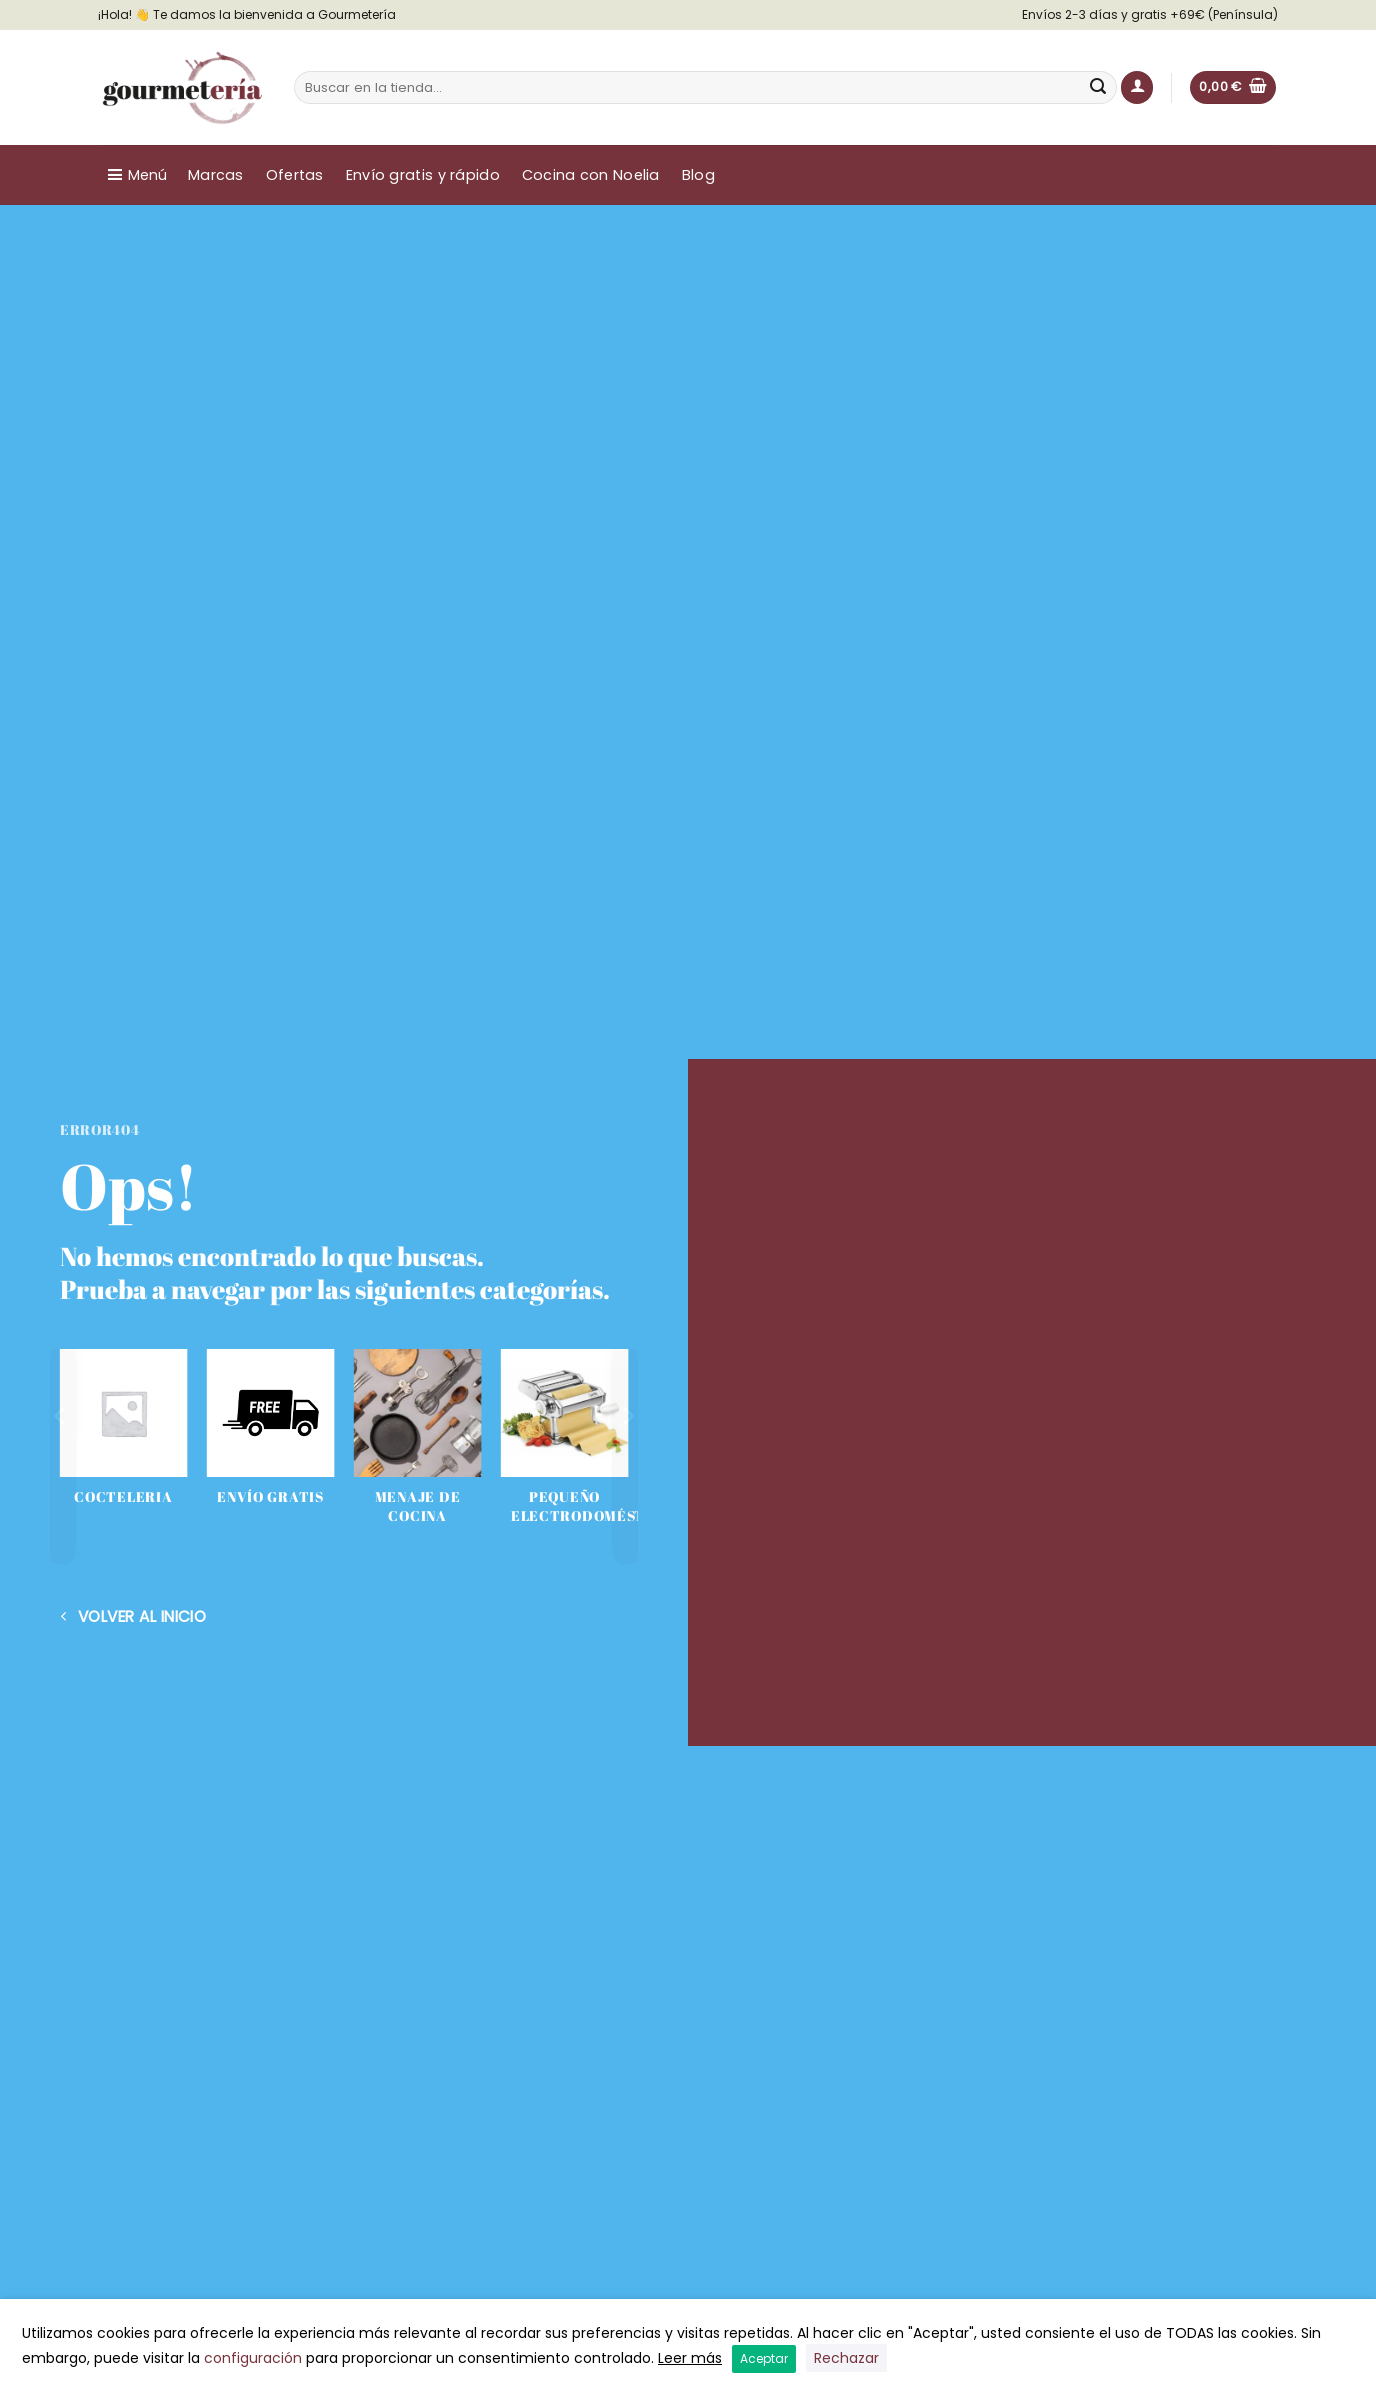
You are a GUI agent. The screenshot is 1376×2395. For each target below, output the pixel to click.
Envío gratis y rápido (423, 175)
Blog (698, 175)
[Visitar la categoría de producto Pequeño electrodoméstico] (564, 1448)
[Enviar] (1099, 88)
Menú (147, 175)
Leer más (690, 2358)
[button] (1137, 87)
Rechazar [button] (846, 2358)
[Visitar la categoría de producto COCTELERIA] (123, 1438)
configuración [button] (253, 2358)
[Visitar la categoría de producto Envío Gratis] (270, 1438)
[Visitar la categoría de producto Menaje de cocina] (417, 1448)
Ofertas (295, 175)
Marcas (216, 175)
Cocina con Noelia (591, 175)
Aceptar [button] (764, 2358)
